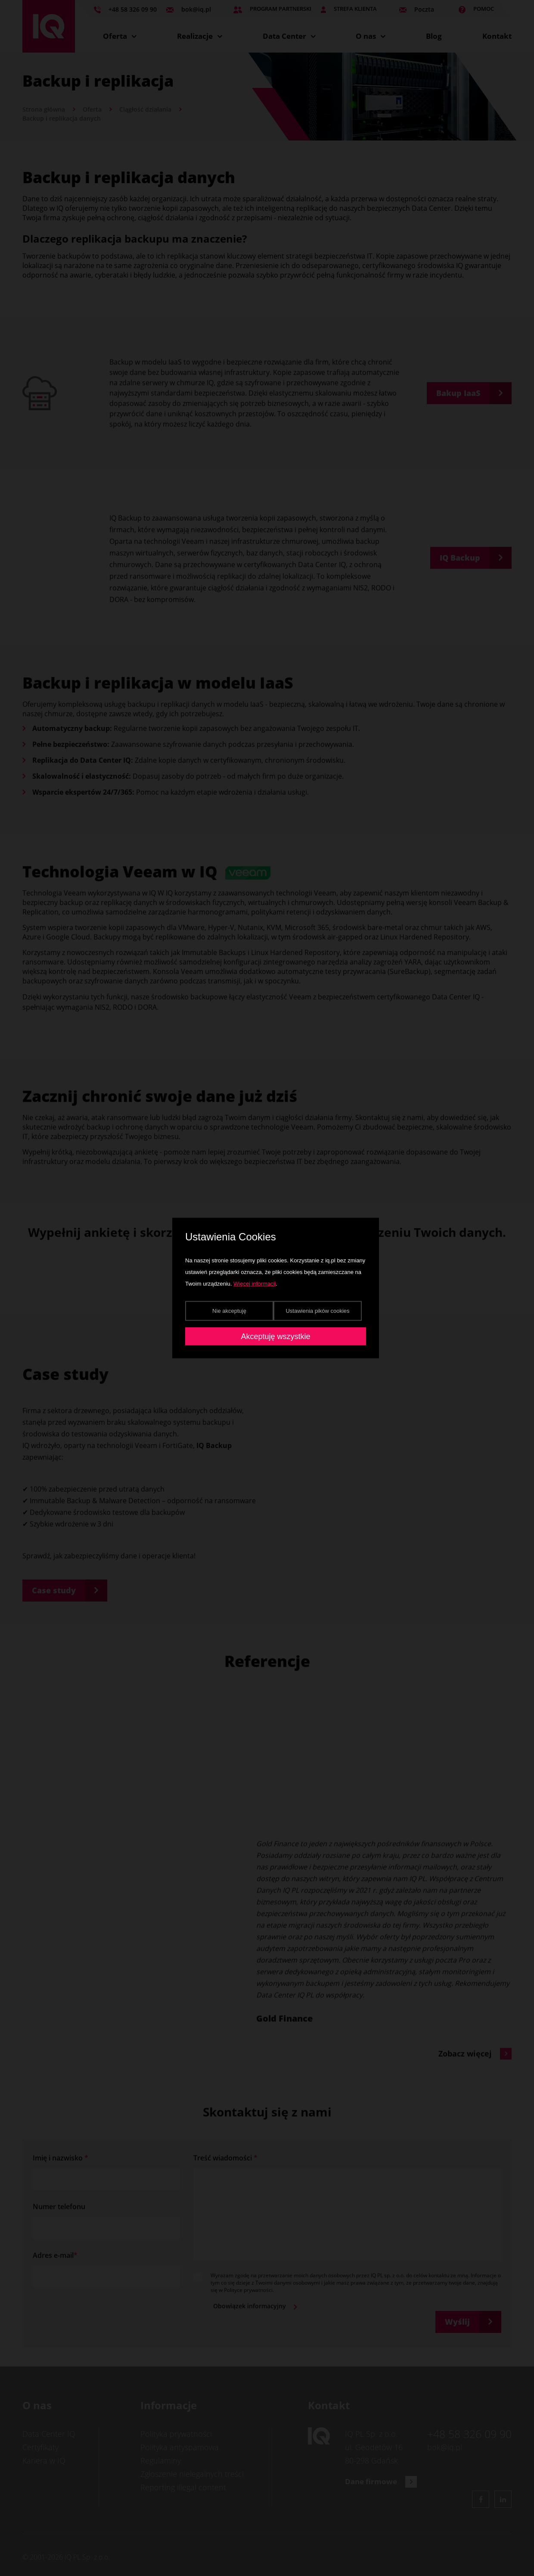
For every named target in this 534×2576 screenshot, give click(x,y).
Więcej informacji (254, 1283)
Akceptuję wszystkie (275, 1336)
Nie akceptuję (229, 1311)
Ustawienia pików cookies (317, 1311)
